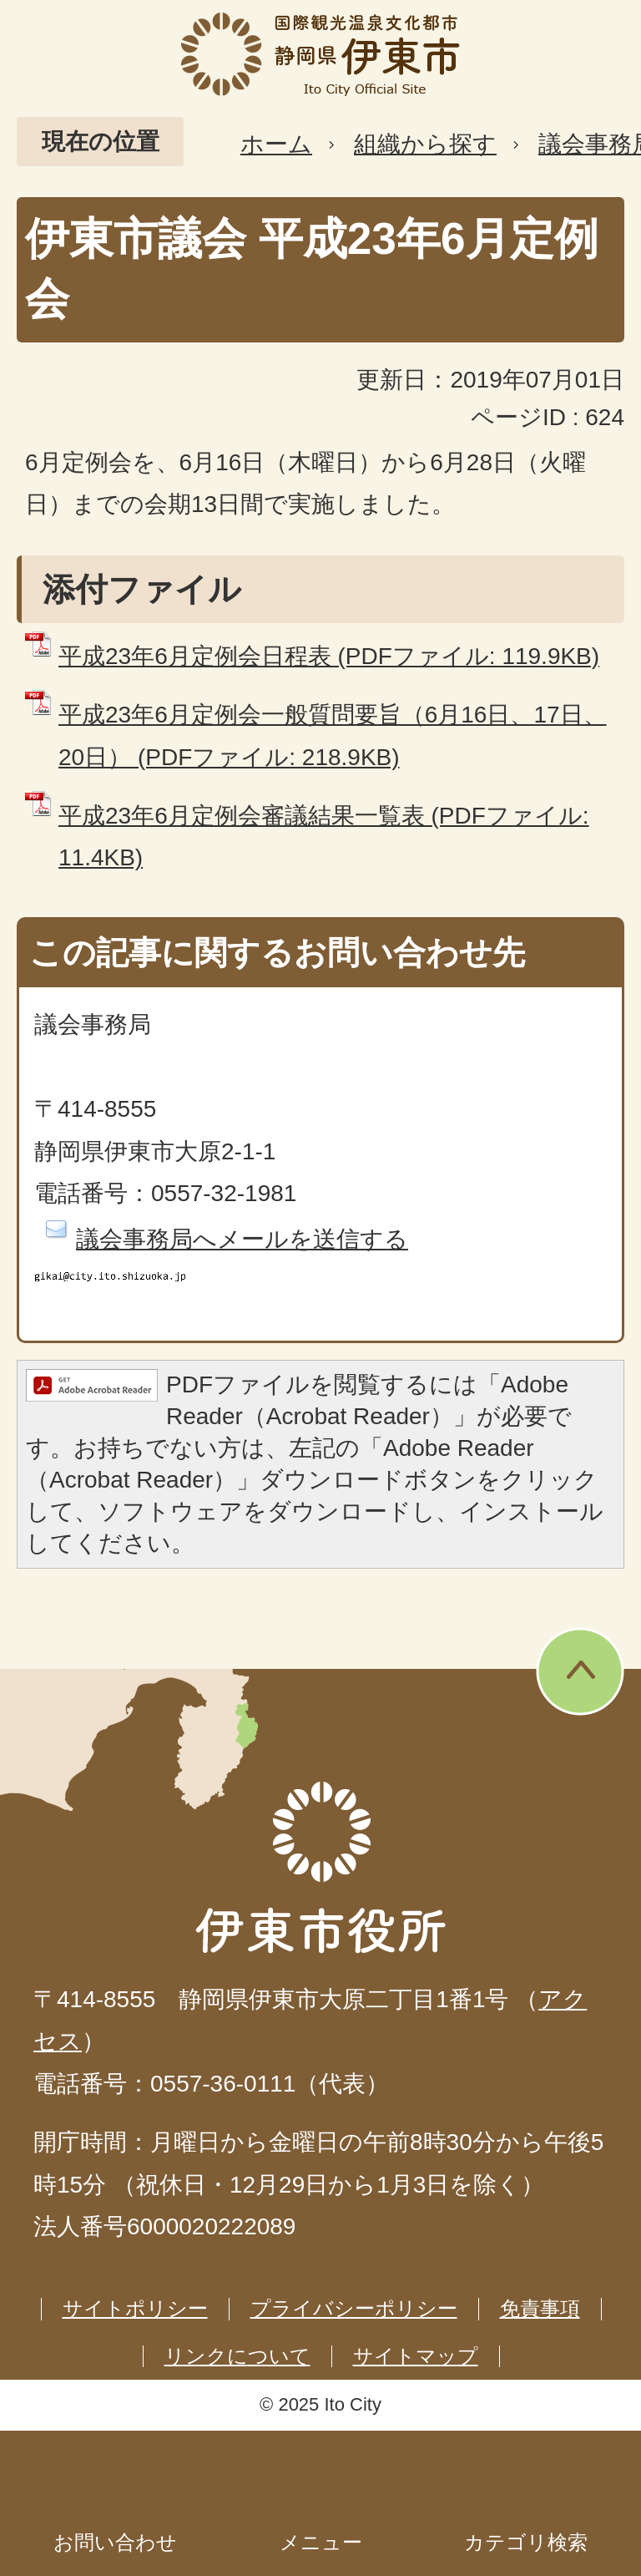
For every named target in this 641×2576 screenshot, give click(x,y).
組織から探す (425, 144)
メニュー (321, 2542)
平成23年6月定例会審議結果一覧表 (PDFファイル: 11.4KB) (323, 836)
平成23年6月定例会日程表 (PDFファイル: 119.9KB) (328, 656)
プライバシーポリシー (353, 2308)
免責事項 (540, 2308)
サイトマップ (415, 2356)
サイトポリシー (135, 2308)
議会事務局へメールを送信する (242, 1239)
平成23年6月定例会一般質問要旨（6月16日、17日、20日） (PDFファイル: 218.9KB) (332, 735)
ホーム (276, 144)
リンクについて (237, 2356)
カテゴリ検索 (526, 2542)
